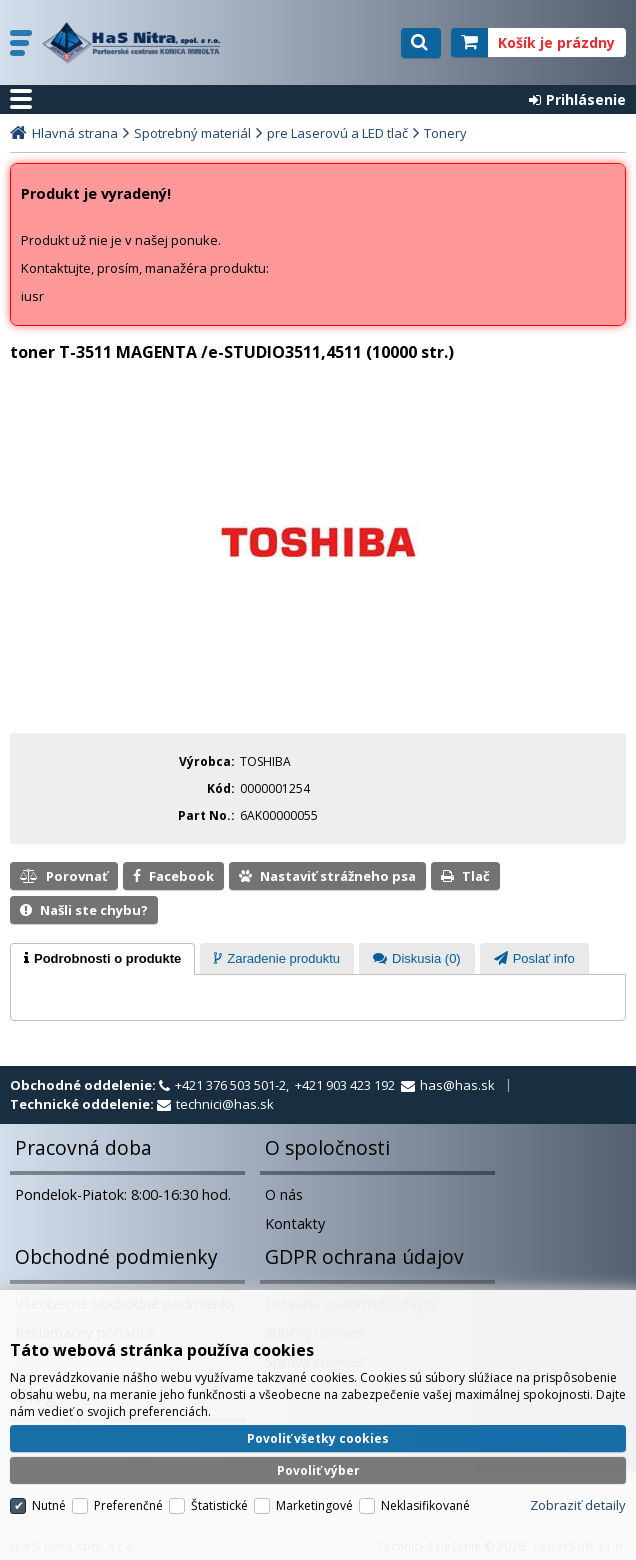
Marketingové (314, 1505)
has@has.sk (457, 1085)
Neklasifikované (425, 1505)
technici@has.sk (225, 1104)
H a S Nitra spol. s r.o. (137, 43)
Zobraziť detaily (578, 1505)
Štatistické (219, 1505)
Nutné (49, 1505)
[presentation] (102, 959)
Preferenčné (128, 1505)
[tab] (102, 959)
